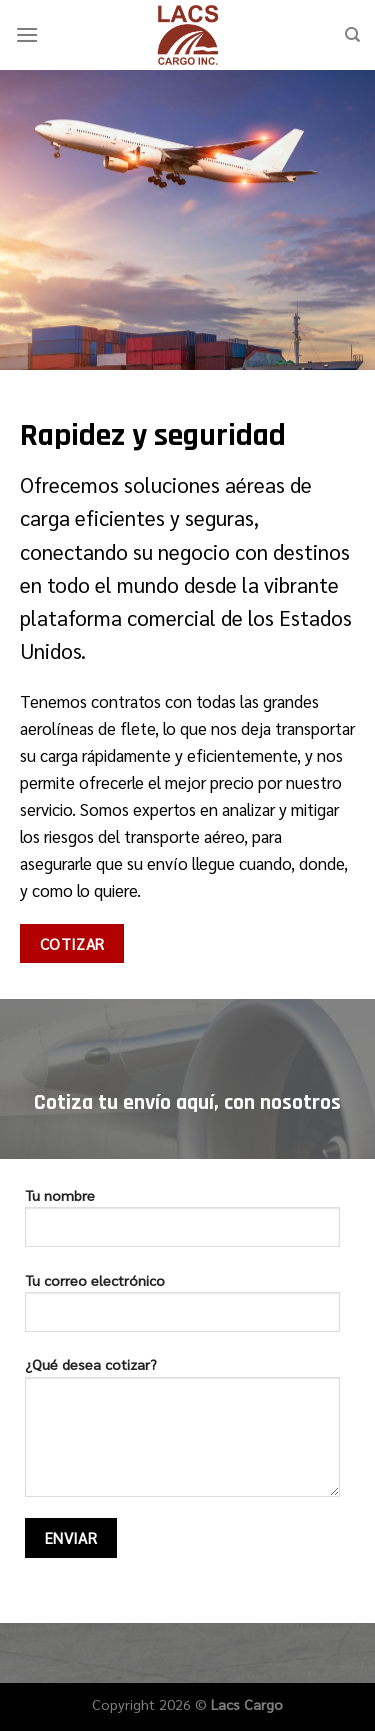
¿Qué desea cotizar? (182, 1433)
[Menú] (27, 34)
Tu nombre (182, 1224)
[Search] (352, 35)
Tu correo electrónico (182, 1309)
